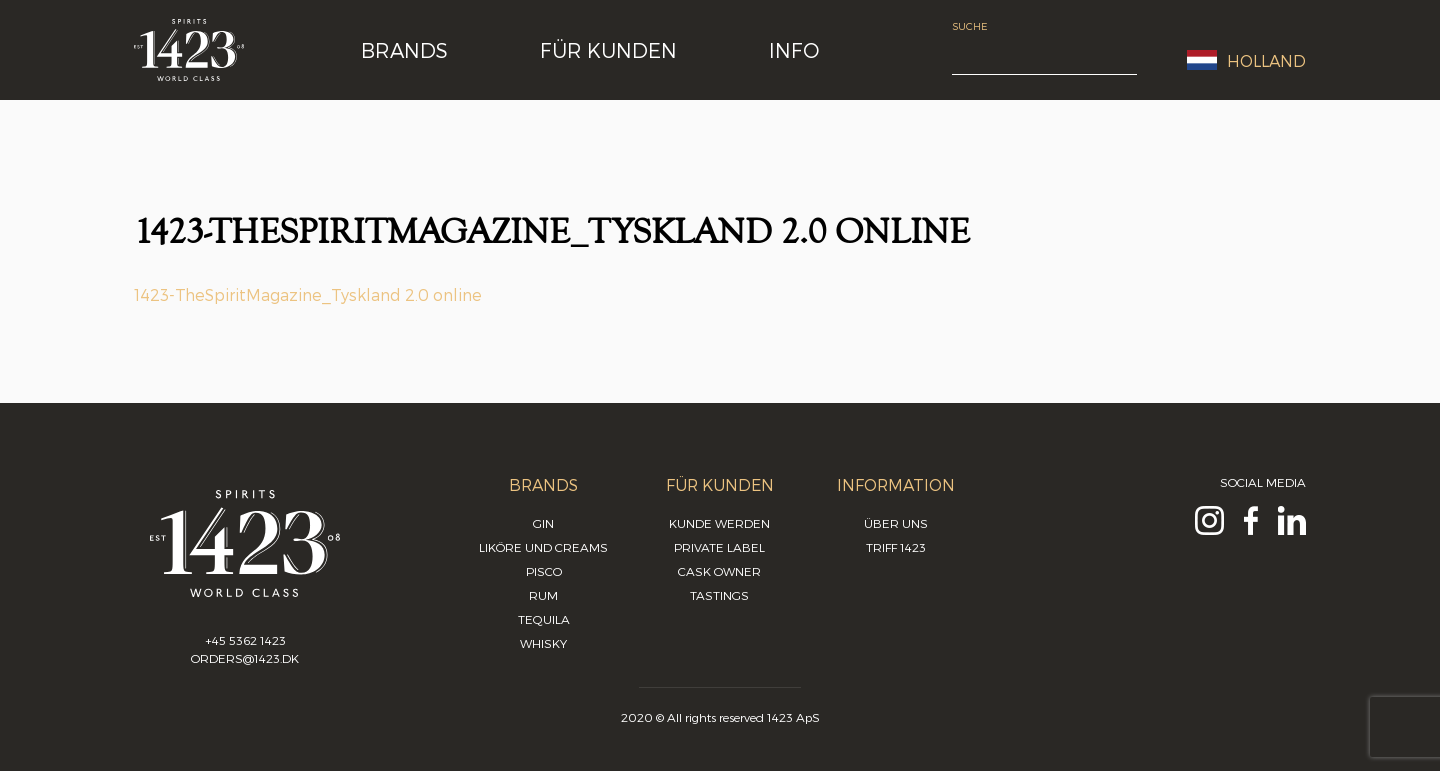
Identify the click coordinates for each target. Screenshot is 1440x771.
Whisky (543, 643)
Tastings (719, 595)
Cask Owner (719, 571)
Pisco (544, 571)
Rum (543, 595)
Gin (543, 523)
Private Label (719, 547)
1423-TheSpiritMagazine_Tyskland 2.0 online (308, 294)
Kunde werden (719, 523)
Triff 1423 (896, 547)
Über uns (896, 523)
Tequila (544, 619)
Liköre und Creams (543, 547)
